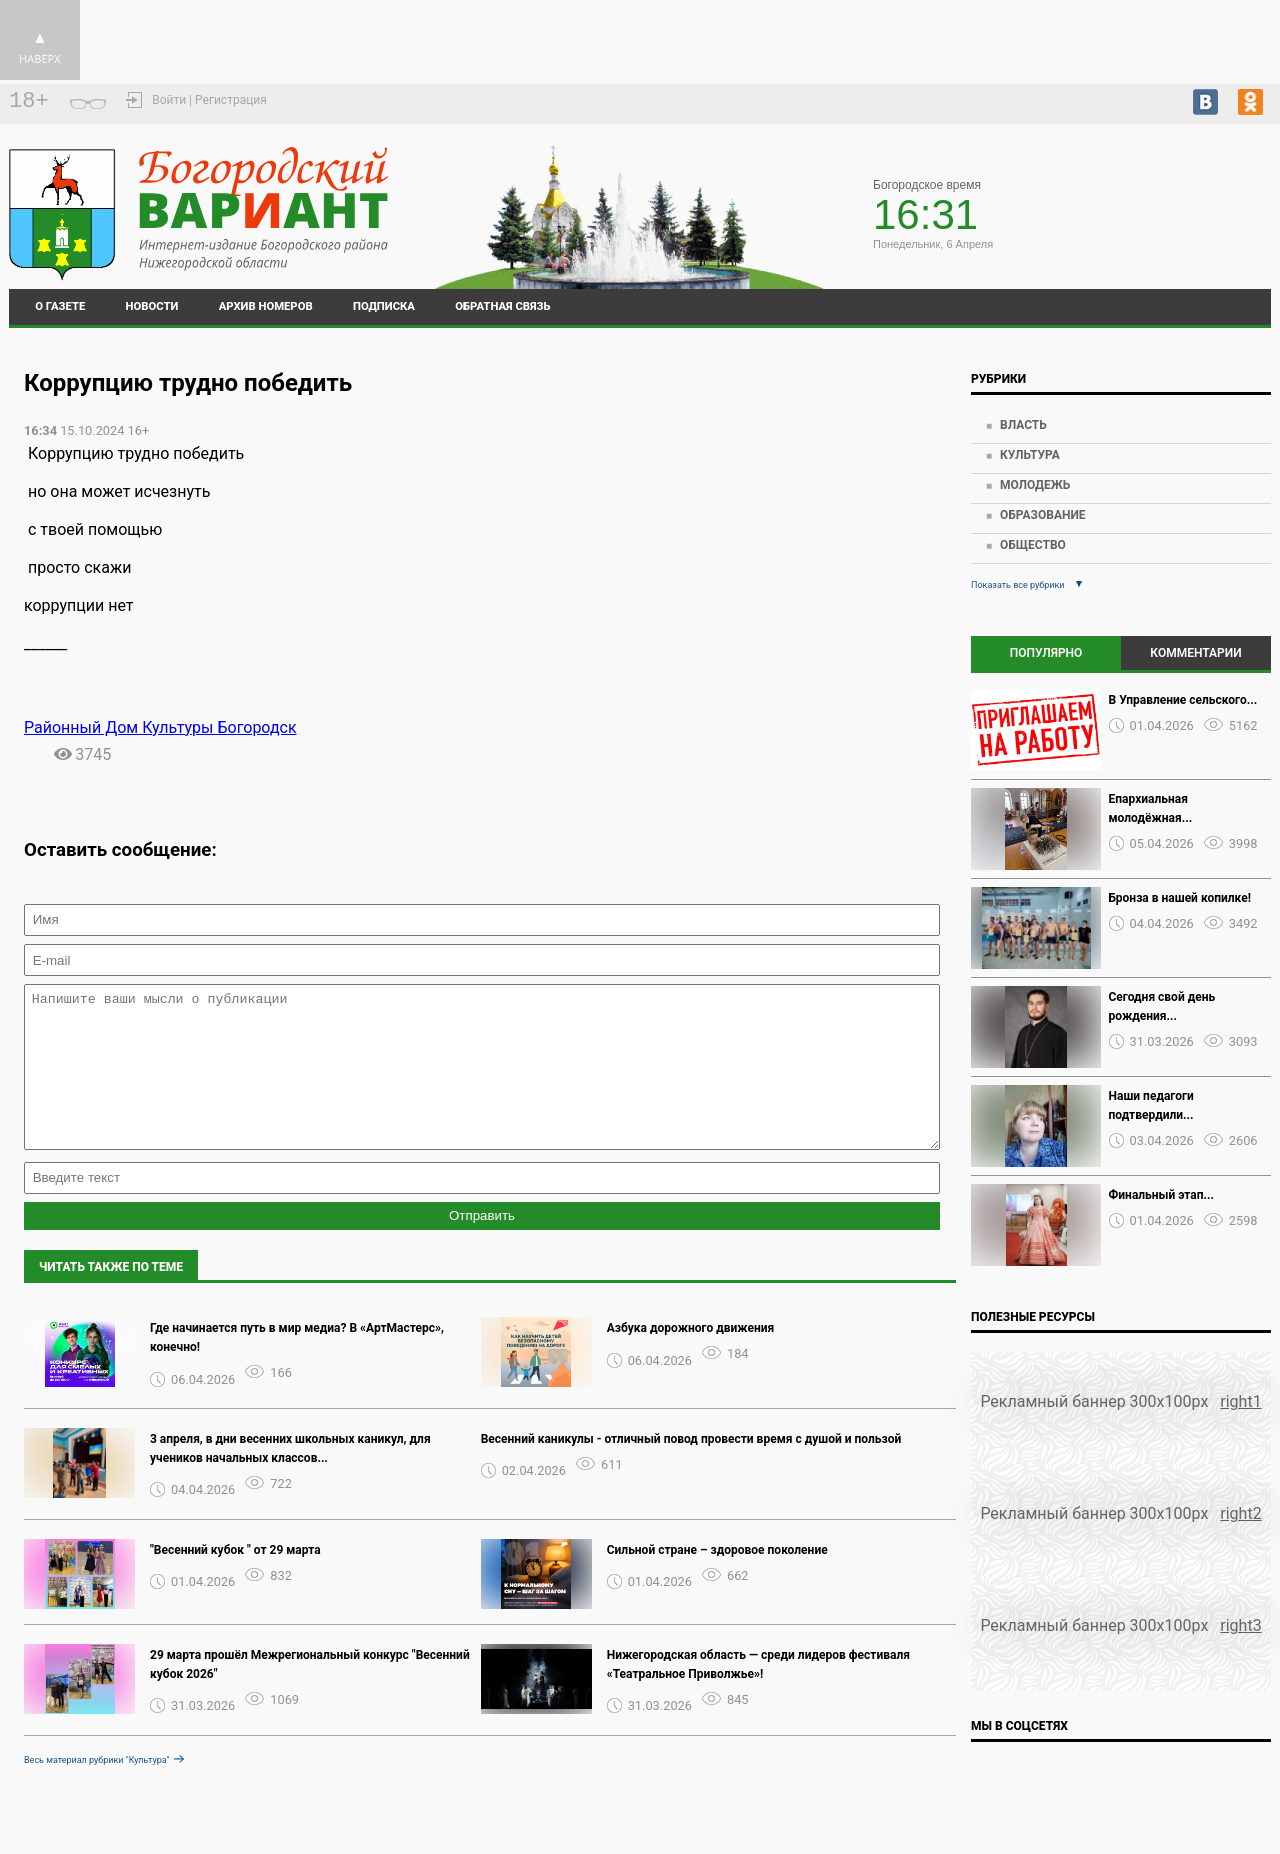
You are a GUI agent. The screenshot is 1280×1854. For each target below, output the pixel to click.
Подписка (384, 306)
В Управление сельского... (1183, 700)
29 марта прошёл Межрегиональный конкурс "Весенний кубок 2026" (310, 1694)
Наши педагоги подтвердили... (1151, 1105)
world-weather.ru (1156, 223)
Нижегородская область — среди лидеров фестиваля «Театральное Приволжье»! (758, 1694)
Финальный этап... (1161, 1195)
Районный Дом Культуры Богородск (160, 727)
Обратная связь (502, 306)
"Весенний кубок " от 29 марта (235, 1580)
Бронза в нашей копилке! (1180, 898)
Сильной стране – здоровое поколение (717, 1580)
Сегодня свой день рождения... (1162, 1006)
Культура (1030, 455)
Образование (1043, 515)
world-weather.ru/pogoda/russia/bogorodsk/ (1156, 205)
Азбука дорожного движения (691, 1358)
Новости (152, 306)
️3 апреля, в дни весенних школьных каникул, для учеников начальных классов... (290, 1478)
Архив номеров (266, 306)
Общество (1033, 545)
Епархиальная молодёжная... (1151, 808)
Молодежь (1035, 485)
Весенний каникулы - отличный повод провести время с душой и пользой (691, 1469)
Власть (1023, 425)
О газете (60, 306)
